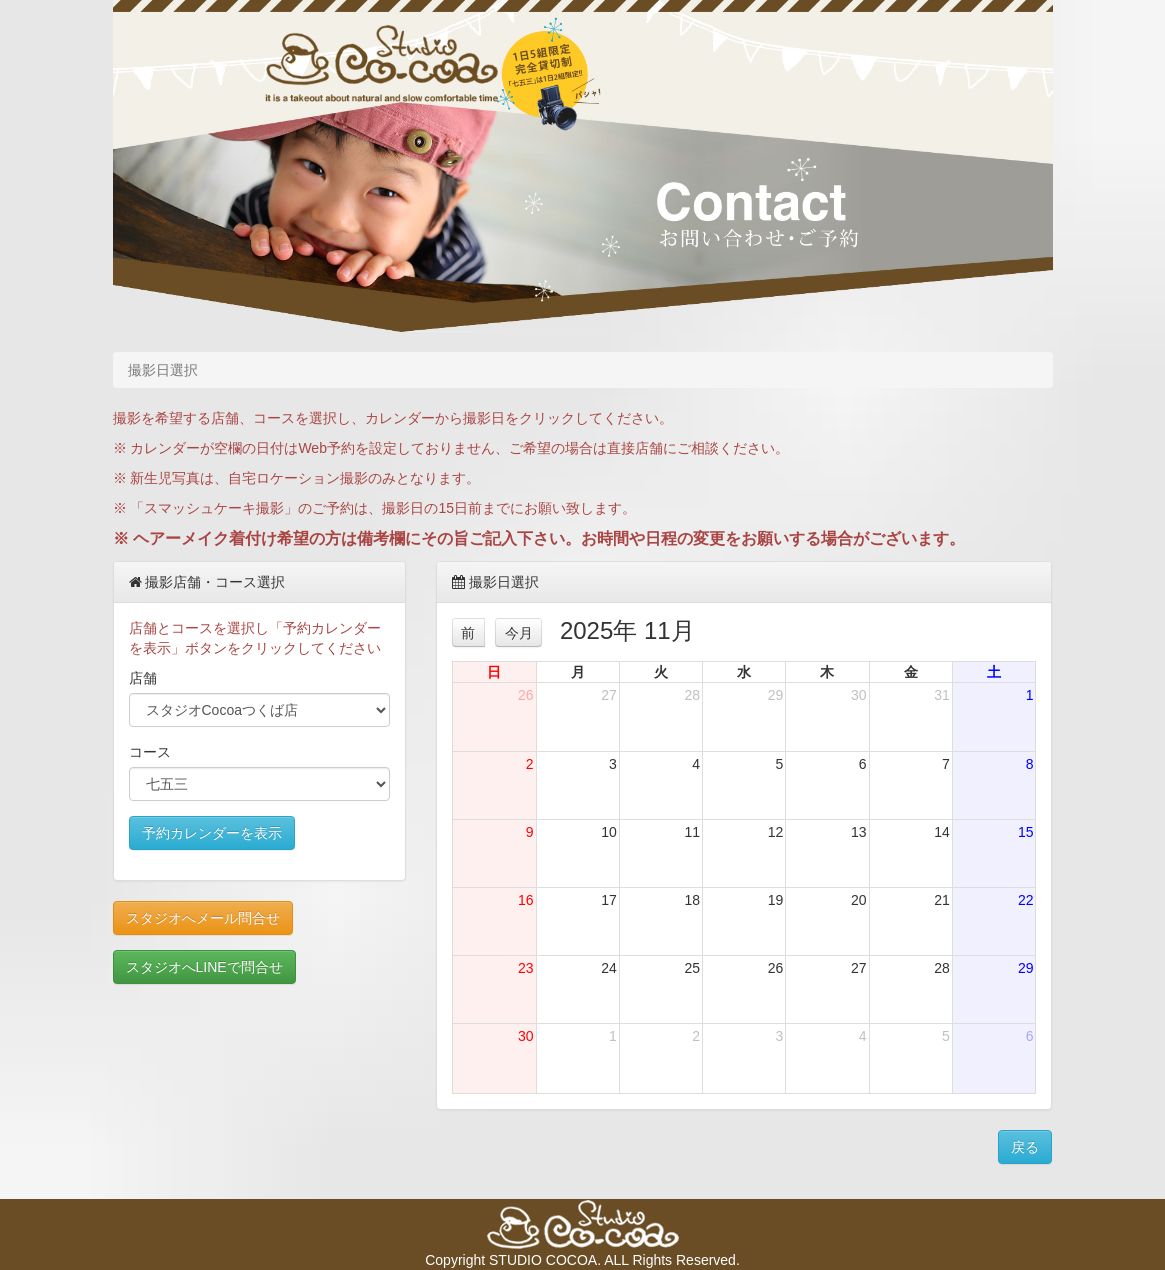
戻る (1025, 1147)
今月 (519, 633)
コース (150, 752)
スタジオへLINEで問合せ (204, 967)
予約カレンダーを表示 (212, 833)
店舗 (143, 678)
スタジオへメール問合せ (203, 918)
